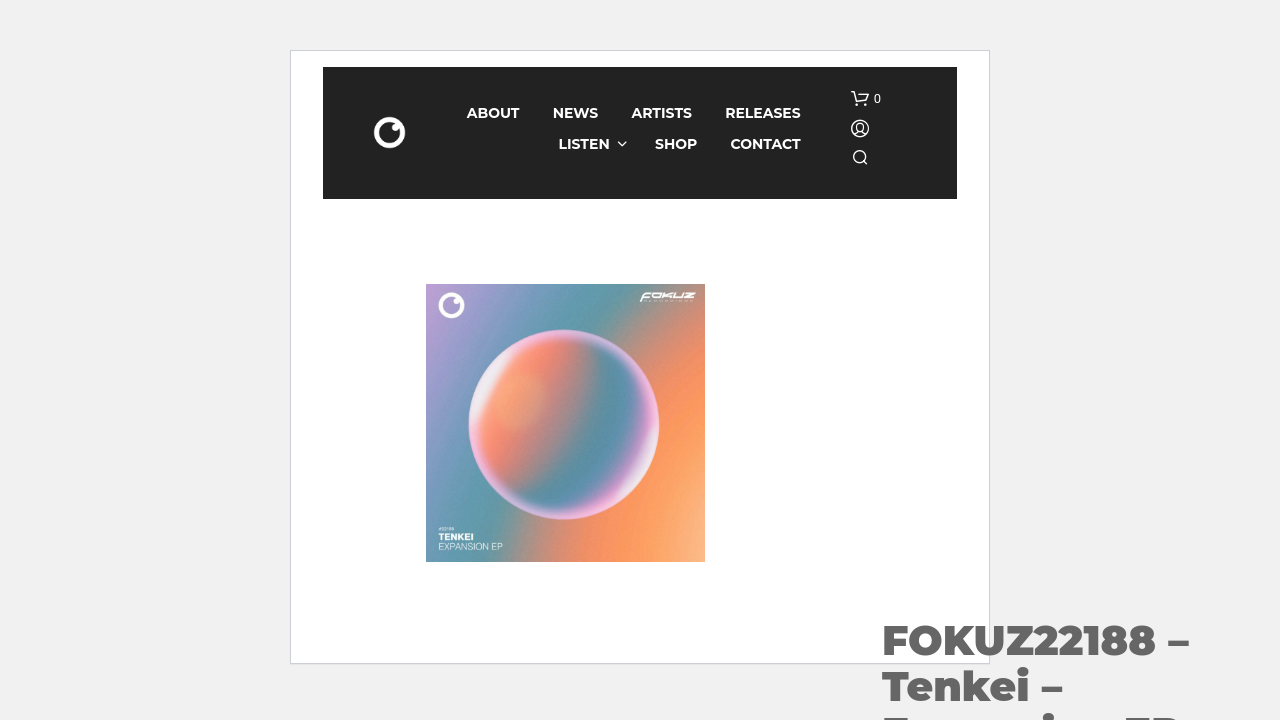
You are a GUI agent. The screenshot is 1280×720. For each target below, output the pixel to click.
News (576, 113)
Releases (763, 113)
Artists (662, 113)
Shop (676, 144)
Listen (584, 144)
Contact (766, 144)
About (493, 113)
